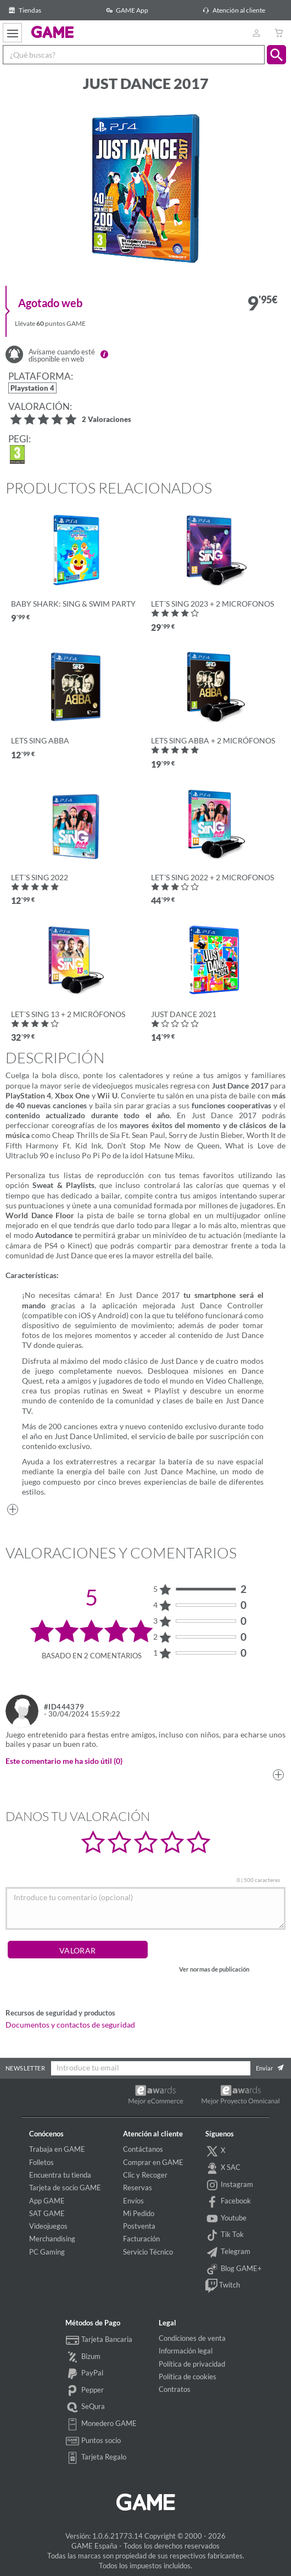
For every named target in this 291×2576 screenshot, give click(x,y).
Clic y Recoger (145, 2174)
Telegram (228, 2252)
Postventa (139, 2226)
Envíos (133, 2200)
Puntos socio (93, 2441)
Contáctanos (143, 2149)
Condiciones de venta (192, 2338)
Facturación (141, 2238)
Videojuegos (48, 2226)
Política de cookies (187, 2376)
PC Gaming (47, 2251)
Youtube (226, 2219)
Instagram (229, 2185)
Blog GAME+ (233, 2269)
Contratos (175, 2389)
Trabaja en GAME (57, 2149)
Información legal (185, 2350)
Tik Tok (224, 2235)
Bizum (82, 2357)
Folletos (41, 2162)
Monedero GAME (101, 2424)
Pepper (84, 2391)
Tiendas (23, 10)
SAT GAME (47, 2213)
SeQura (85, 2407)
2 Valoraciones (106, 420)
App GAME (47, 2200)
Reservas (137, 2187)
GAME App (125, 10)
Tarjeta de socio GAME (65, 2187)
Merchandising (52, 2238)
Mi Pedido (138, 2213)
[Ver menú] (12, 32)
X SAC (223, 2168)
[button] (276, 54)
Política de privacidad (192, 2364)
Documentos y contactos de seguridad (70, 2025)
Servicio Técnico (148, 2251)
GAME (52, 32)
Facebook (228, 2202)
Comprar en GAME (153, 2162)
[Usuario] (256, 32)
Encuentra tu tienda (60, 2174)
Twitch (222, 2286)
